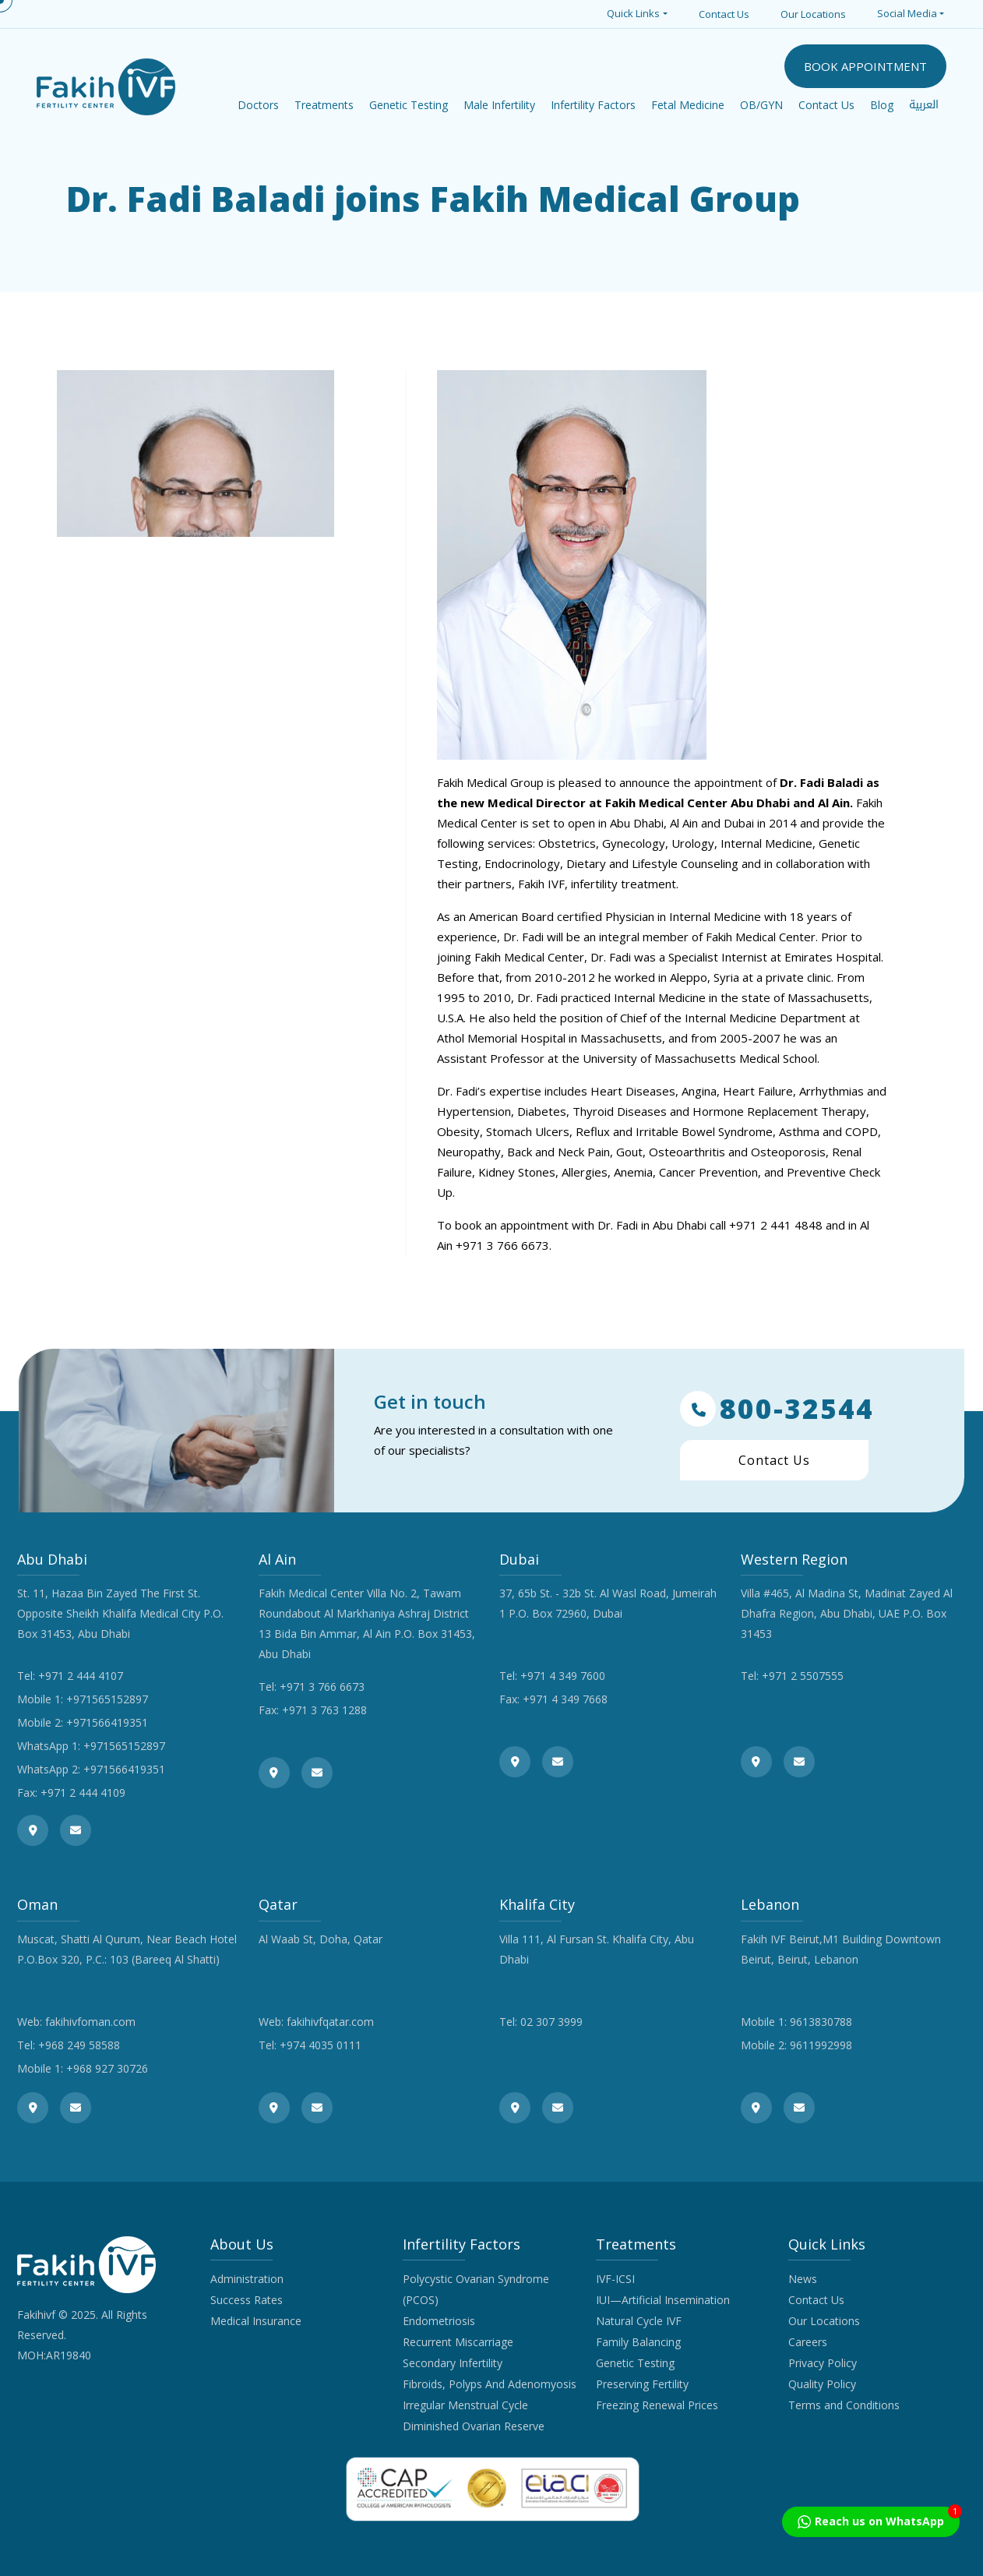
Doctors (258, 104)
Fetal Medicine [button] (687, 104)
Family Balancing (638, 2341)
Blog (881, 104)
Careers (807, 2341)
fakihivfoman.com (90, 2021)
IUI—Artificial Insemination (663, 2299)
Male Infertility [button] (499, 104)
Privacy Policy (822, 2362)
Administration (247, 2278)
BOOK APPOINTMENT (865, 66)
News (802, 2278)
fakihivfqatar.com (330, 2021)
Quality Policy (822, 2384)
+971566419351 (107, 1722)
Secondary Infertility (452, 2362)
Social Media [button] (907, 13)
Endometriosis (439, 2320)
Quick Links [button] (633, 13)
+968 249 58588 (79, 2045)
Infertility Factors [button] (593, 104)
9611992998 (821, 2045)
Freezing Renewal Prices (657, 2405)
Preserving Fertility (642, 2384)
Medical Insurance (255, 2320)
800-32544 (777, 1409)
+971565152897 (107, 1699)
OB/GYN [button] (761, 104)
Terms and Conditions (844, 2405)
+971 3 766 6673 (322, 1686)
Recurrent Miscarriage (458, 2341)
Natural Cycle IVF (639, 2320)
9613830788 (821, 2021)
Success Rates (246, 2299)
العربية (924, 104)
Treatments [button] (324, 104)
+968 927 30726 (107, 2068)
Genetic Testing (635, 2362)
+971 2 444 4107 (80, 1675)
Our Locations (813, 14)
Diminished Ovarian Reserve (473, 2426)
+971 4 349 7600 (562, 1675)
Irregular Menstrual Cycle (465, 2405)
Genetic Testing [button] (408, 104)
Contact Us (724, 14)
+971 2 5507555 (803, 1675)
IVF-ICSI (615, 2278)
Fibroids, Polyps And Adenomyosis (489, 2384)
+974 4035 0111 (320, 2045)
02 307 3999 (551, 2021)
